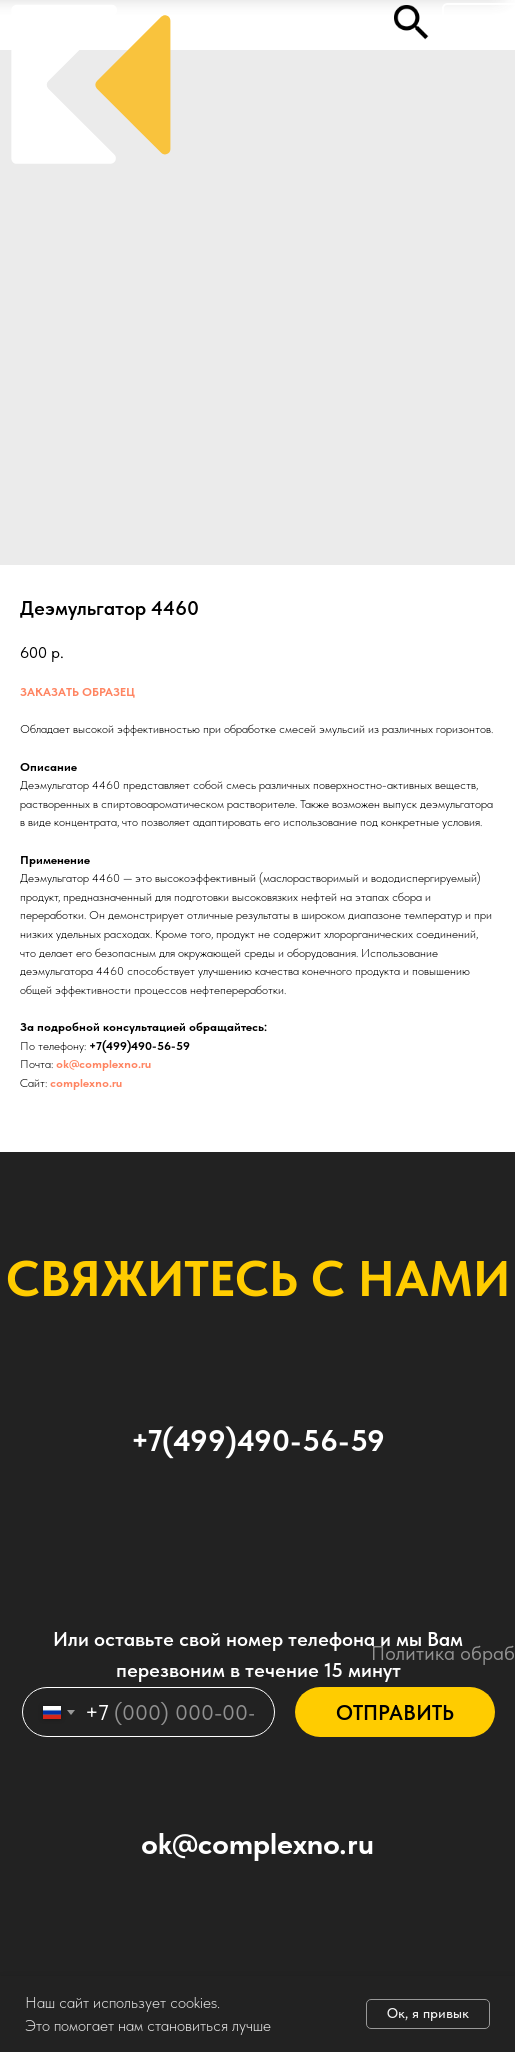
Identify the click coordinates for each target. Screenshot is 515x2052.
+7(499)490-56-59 (139, 1046)
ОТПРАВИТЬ (395, 1712)
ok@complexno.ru (103, 1064)
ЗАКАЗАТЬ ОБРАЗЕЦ (77, 692)
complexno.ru (86, 1083)
